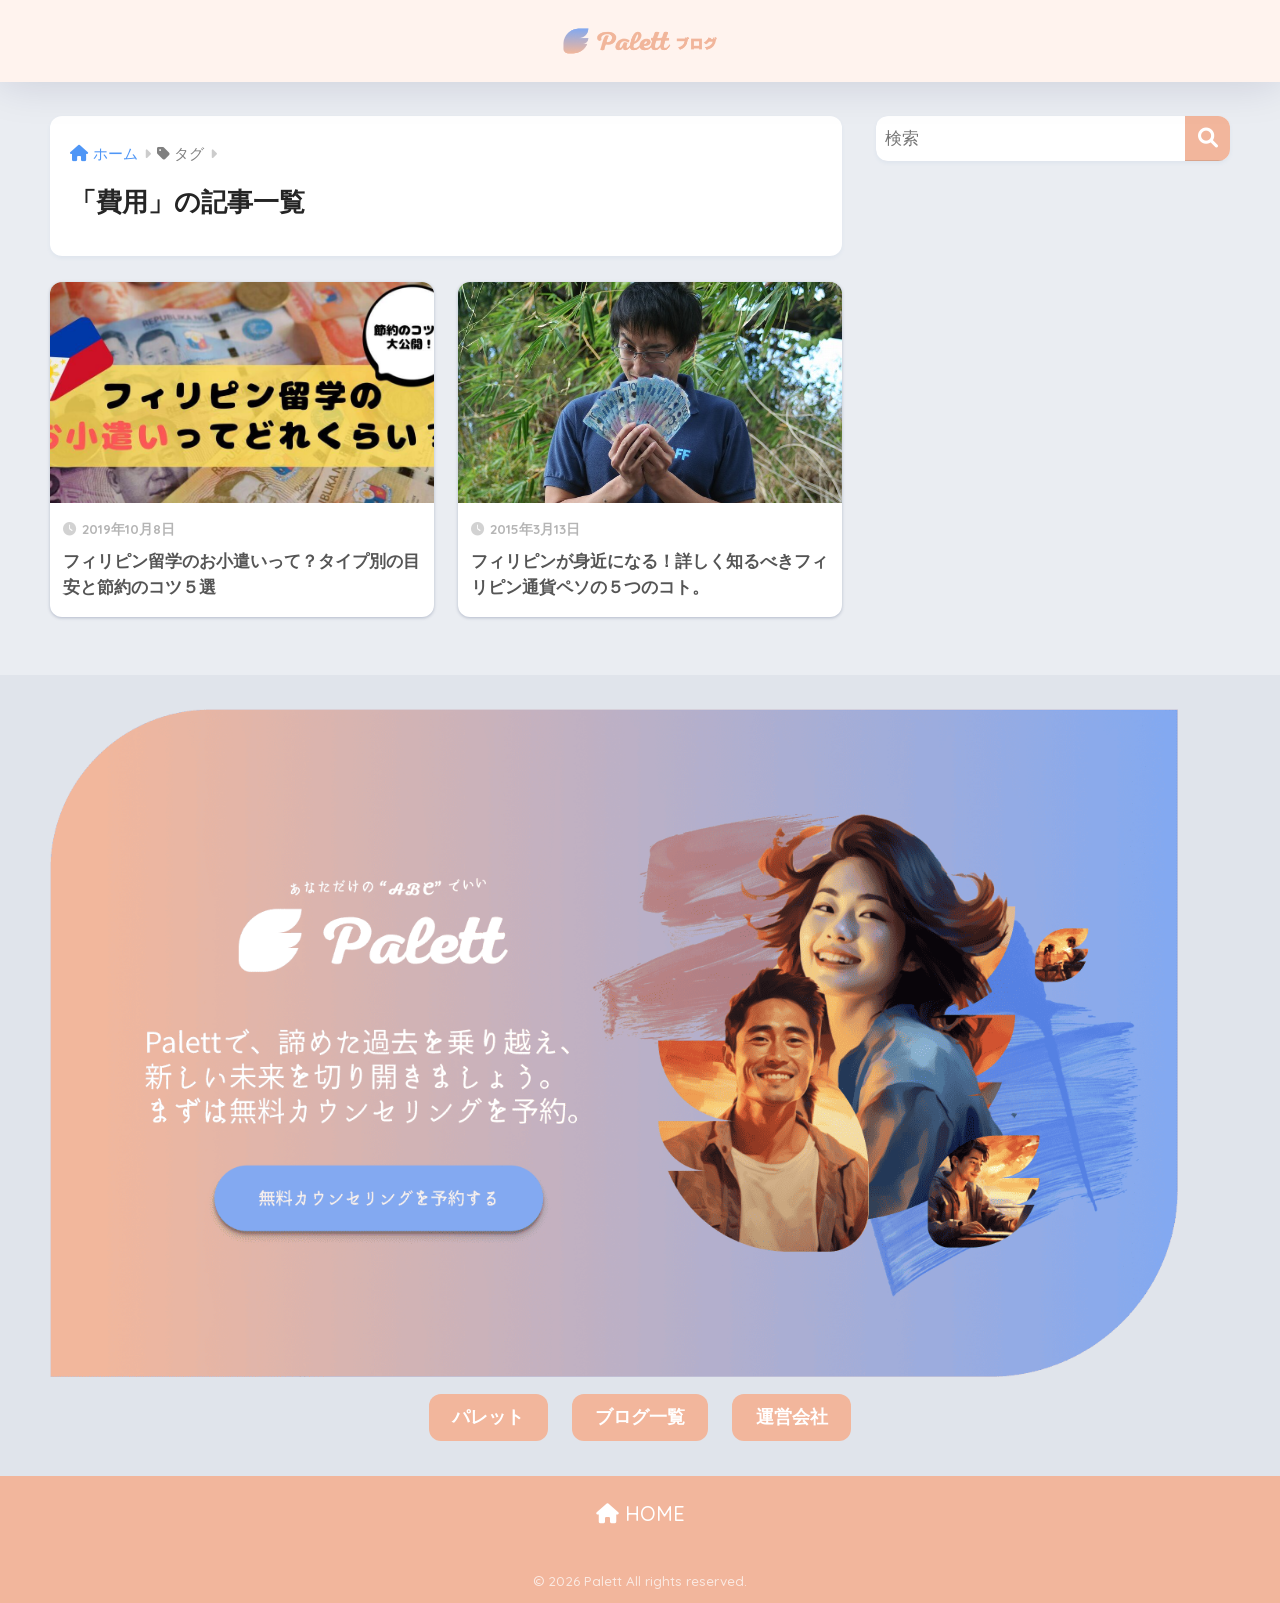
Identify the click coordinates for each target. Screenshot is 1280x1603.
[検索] (1207, 138)
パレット (488, 1417)
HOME (640, 1513)
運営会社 (792, 1417)
